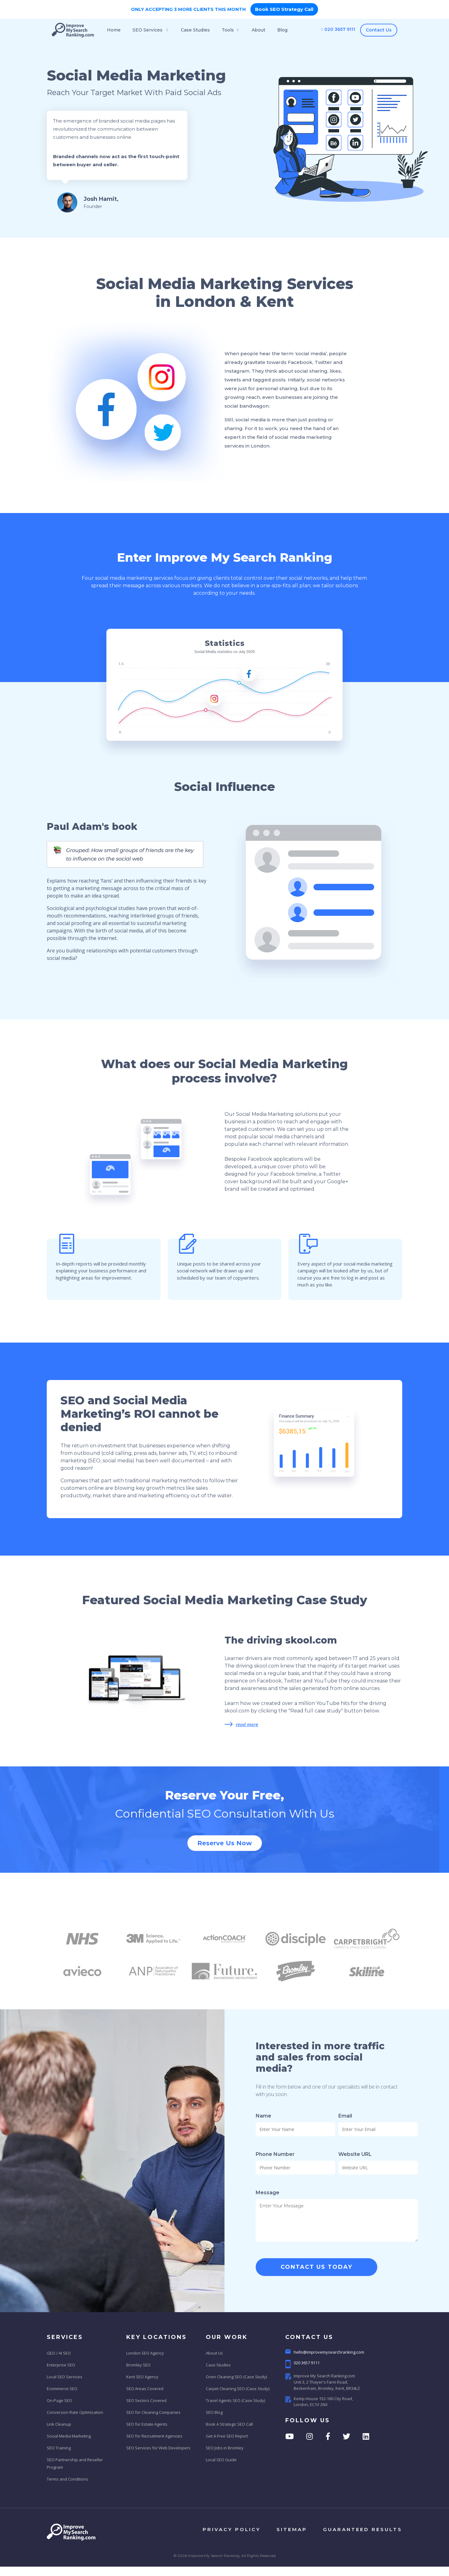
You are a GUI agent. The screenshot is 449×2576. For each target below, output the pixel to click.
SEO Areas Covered (144, 2388)
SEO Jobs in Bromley (225, 2448)
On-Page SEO (59, 2400)
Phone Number (275, 2154)
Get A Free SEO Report (227, 2436)
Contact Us (379, 30)
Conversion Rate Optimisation (75, 2412)
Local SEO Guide (221, 2459)
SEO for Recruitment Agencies (154, 2436)
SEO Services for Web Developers (158, 2448)
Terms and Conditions (67, 2479)
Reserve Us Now (224, 1843)
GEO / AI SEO (59, 2353)
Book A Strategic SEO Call (229, 2424)
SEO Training (59, 2448)
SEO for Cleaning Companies (153, 2412)
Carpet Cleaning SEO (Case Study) (237, 2388)
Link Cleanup (59, 2424)
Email (345, 2116)
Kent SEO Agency (142, 2377)
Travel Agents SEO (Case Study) (235, 2400)
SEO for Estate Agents (146, 2424)
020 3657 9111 (338, 29)
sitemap (292, 2529)
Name (263, 2116)
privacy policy (232, 2529)
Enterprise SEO (61, 2365)
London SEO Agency (145, 2353)
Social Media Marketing (69, 2436)
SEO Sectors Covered (146, 2400)
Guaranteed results (362, 2529)
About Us (214, 2353)
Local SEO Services (64, 2377)
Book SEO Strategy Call (284, 9)
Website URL (355, 2154)
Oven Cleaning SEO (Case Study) (236, 2377)
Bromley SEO (138, 2365)
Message (267, 2193)
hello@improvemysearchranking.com (324, 2352)
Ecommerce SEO (62, 2388)
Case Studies (218, 2365)
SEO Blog (214, 2412)
